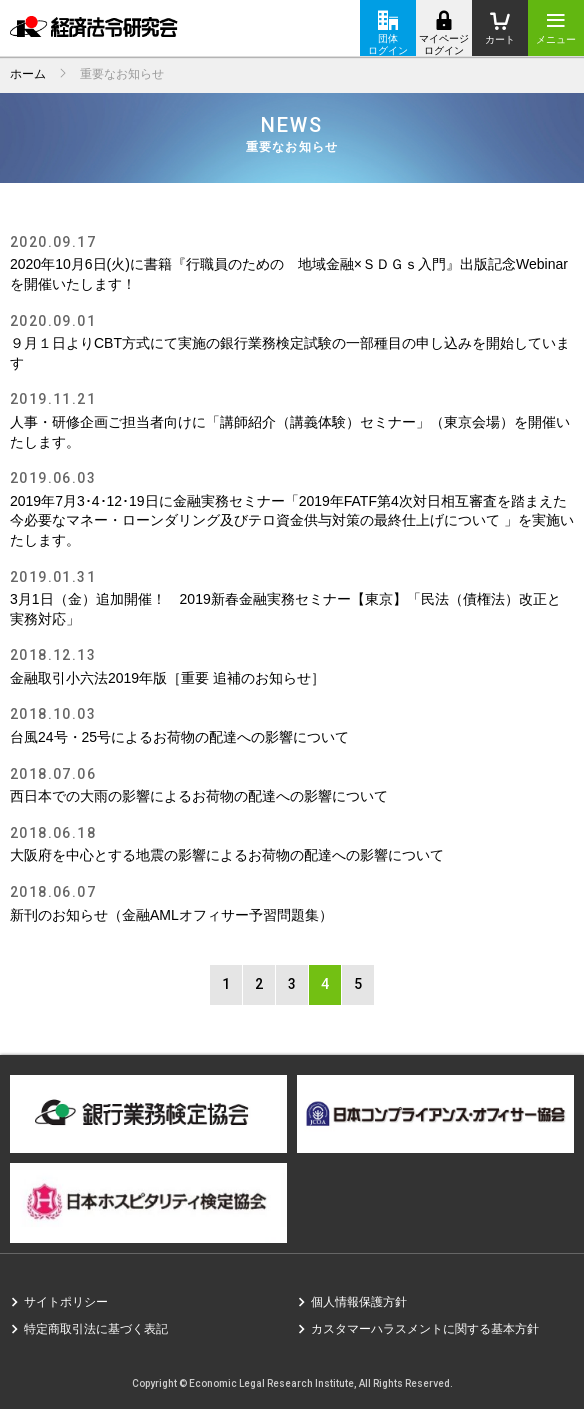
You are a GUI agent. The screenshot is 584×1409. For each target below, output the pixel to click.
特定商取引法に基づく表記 (96, 1329)
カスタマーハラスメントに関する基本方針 (425, 1329)
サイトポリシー (66, 1302)
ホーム (28, 74)
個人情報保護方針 (359, 1302)
